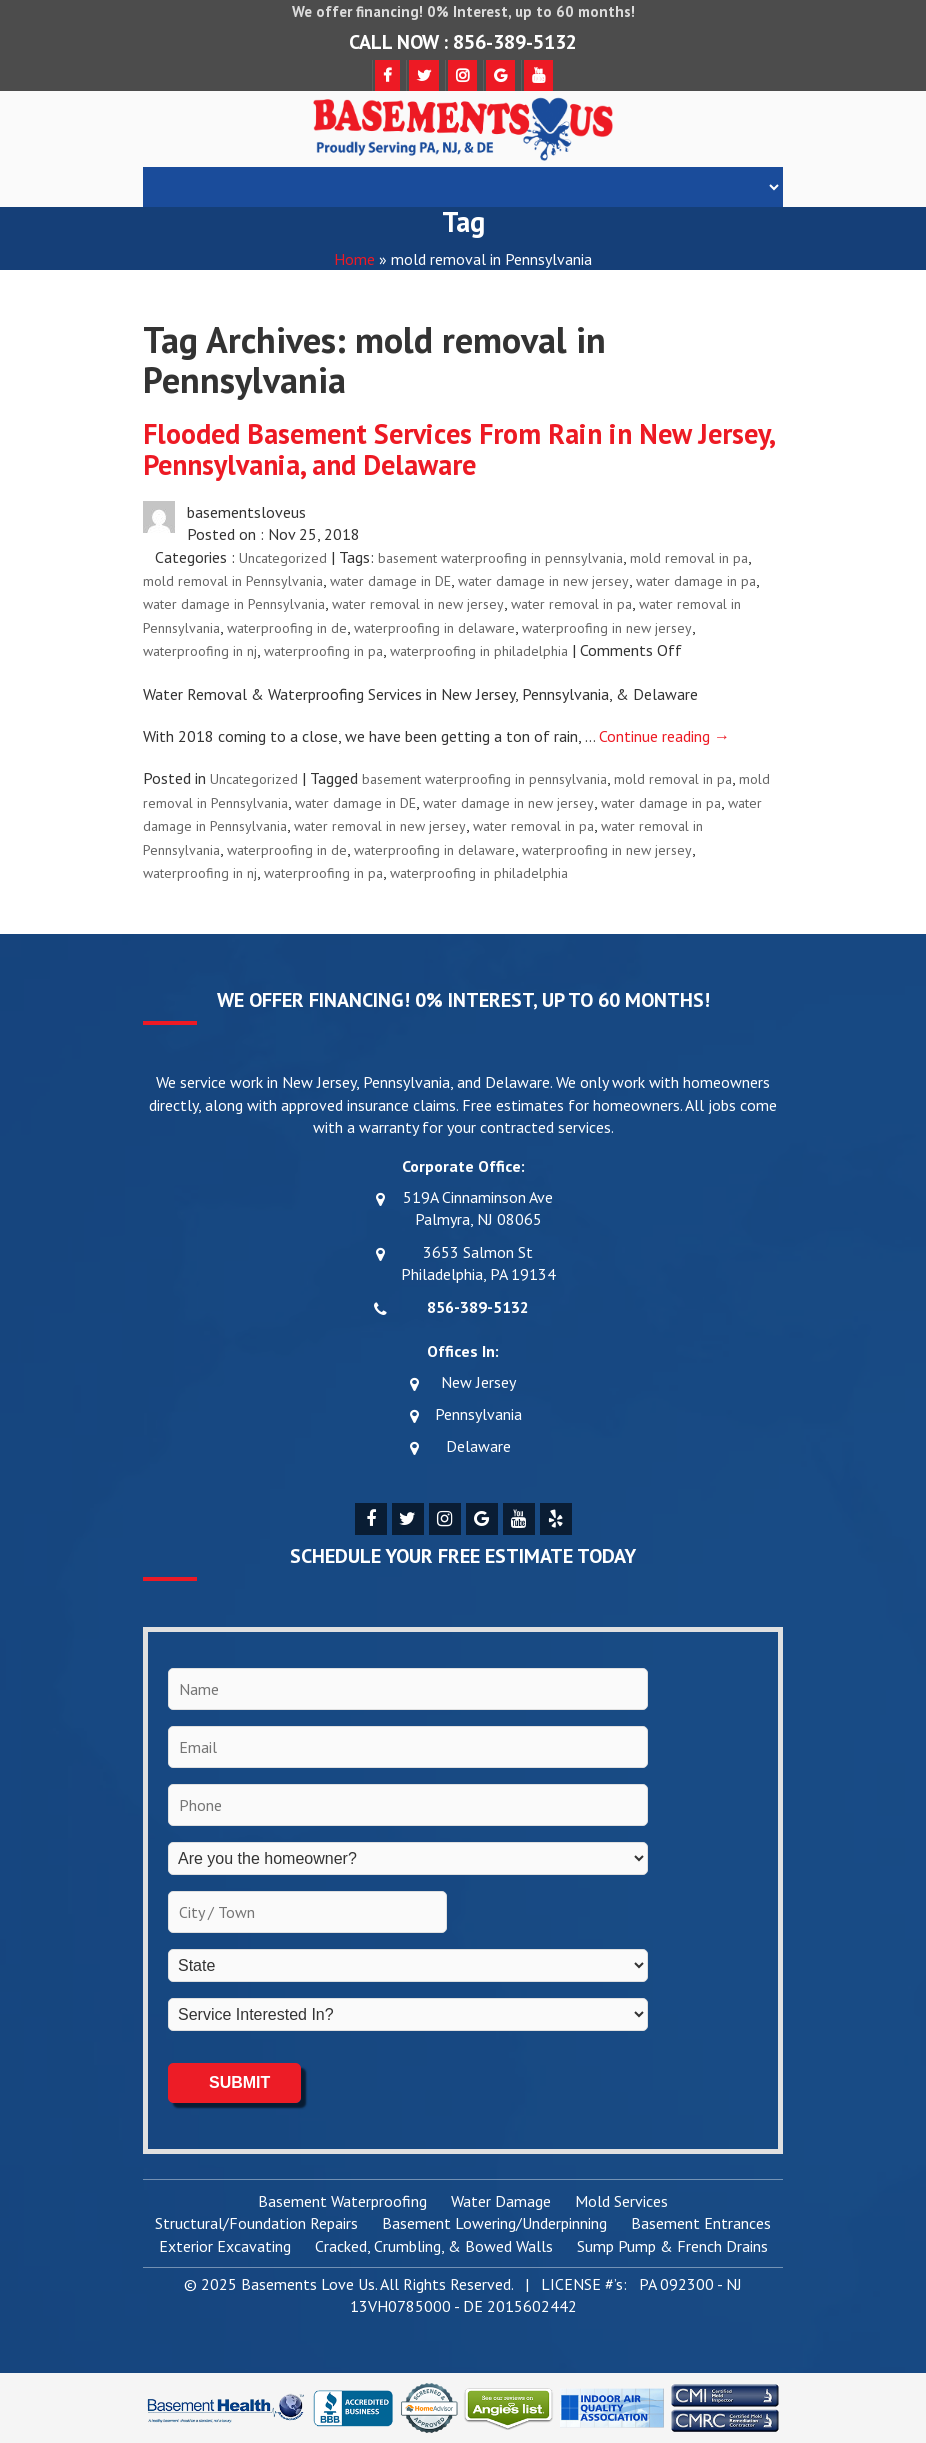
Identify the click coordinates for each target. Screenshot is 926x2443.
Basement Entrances (701, 2224)
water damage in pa (696, 581)
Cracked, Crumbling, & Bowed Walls (434, 2247)
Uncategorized (283, 558)
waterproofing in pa (323, 651)
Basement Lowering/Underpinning (494, 2224)
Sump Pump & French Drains (672, 2247)
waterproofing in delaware (434, 628)
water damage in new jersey (543, 581)
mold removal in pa (689, 558)
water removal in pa (571, 604)
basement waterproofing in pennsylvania (500, 558)
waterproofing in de (287, 628)
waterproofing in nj (200, 651)
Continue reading (664, 736)
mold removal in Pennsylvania (233, 581)
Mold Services (621, 2202)
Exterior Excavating (225, 2247)
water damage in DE (390, 581)
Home (354, 259)
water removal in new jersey (418, 604)
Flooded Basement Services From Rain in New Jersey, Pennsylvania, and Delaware (458, 449)
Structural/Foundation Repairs (256, 2224)
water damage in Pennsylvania (234, 604)
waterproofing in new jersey (607, 628)
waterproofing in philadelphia (479, 651)
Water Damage (501, 2202)
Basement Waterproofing (342, 2202)
